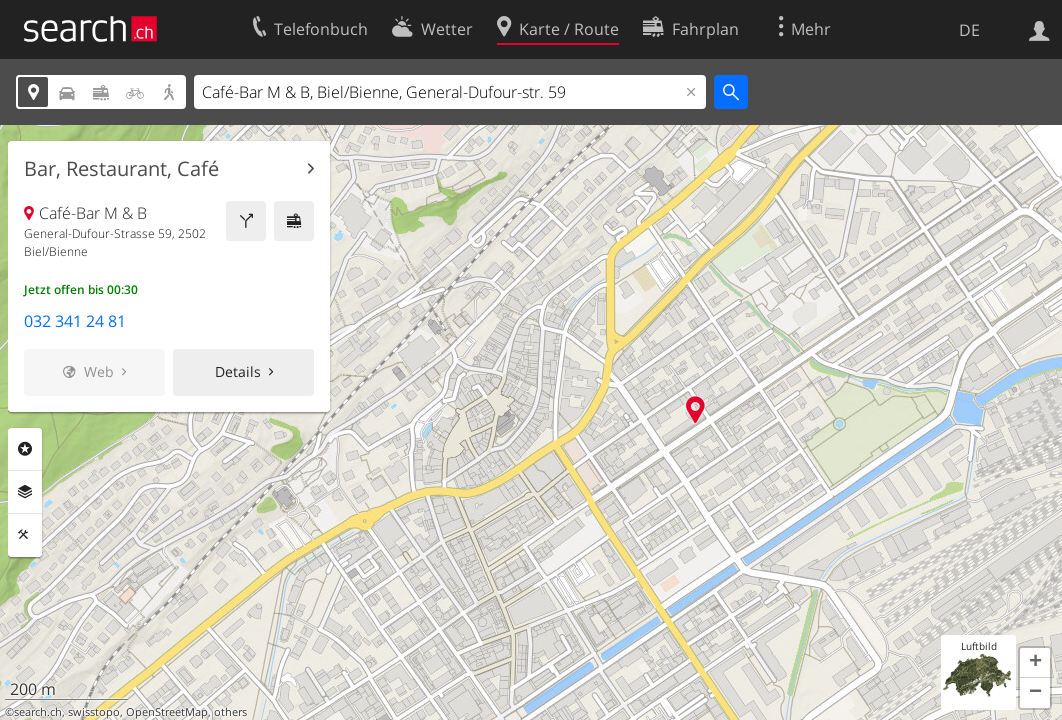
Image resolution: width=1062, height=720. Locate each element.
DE (969, 30)
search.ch (38, 712)
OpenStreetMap (167, 712)
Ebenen (25, 492)
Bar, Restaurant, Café (121, 169)
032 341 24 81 (75, 321)
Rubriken (25, 449)
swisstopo (94, 712)
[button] (1035, 663)
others (230, 712)
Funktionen (25, 535)
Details (238, 371)
